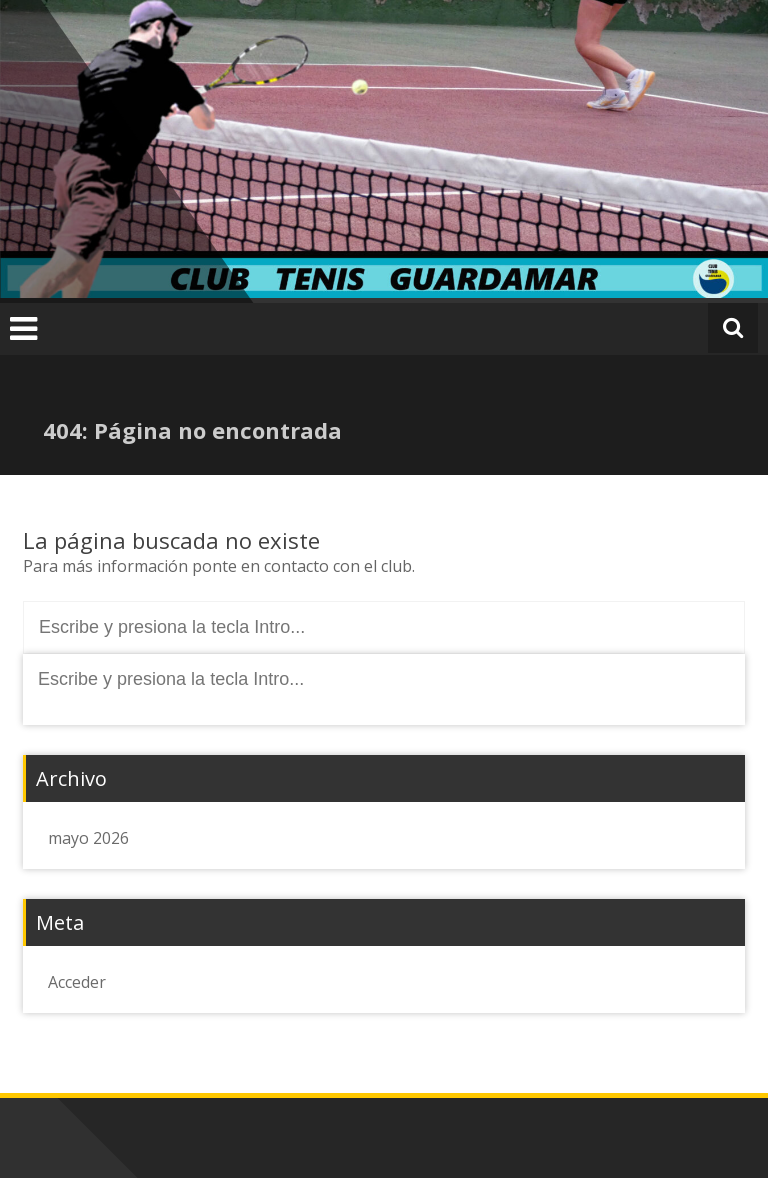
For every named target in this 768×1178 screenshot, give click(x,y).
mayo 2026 (88, 838)
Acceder (77, 982)
